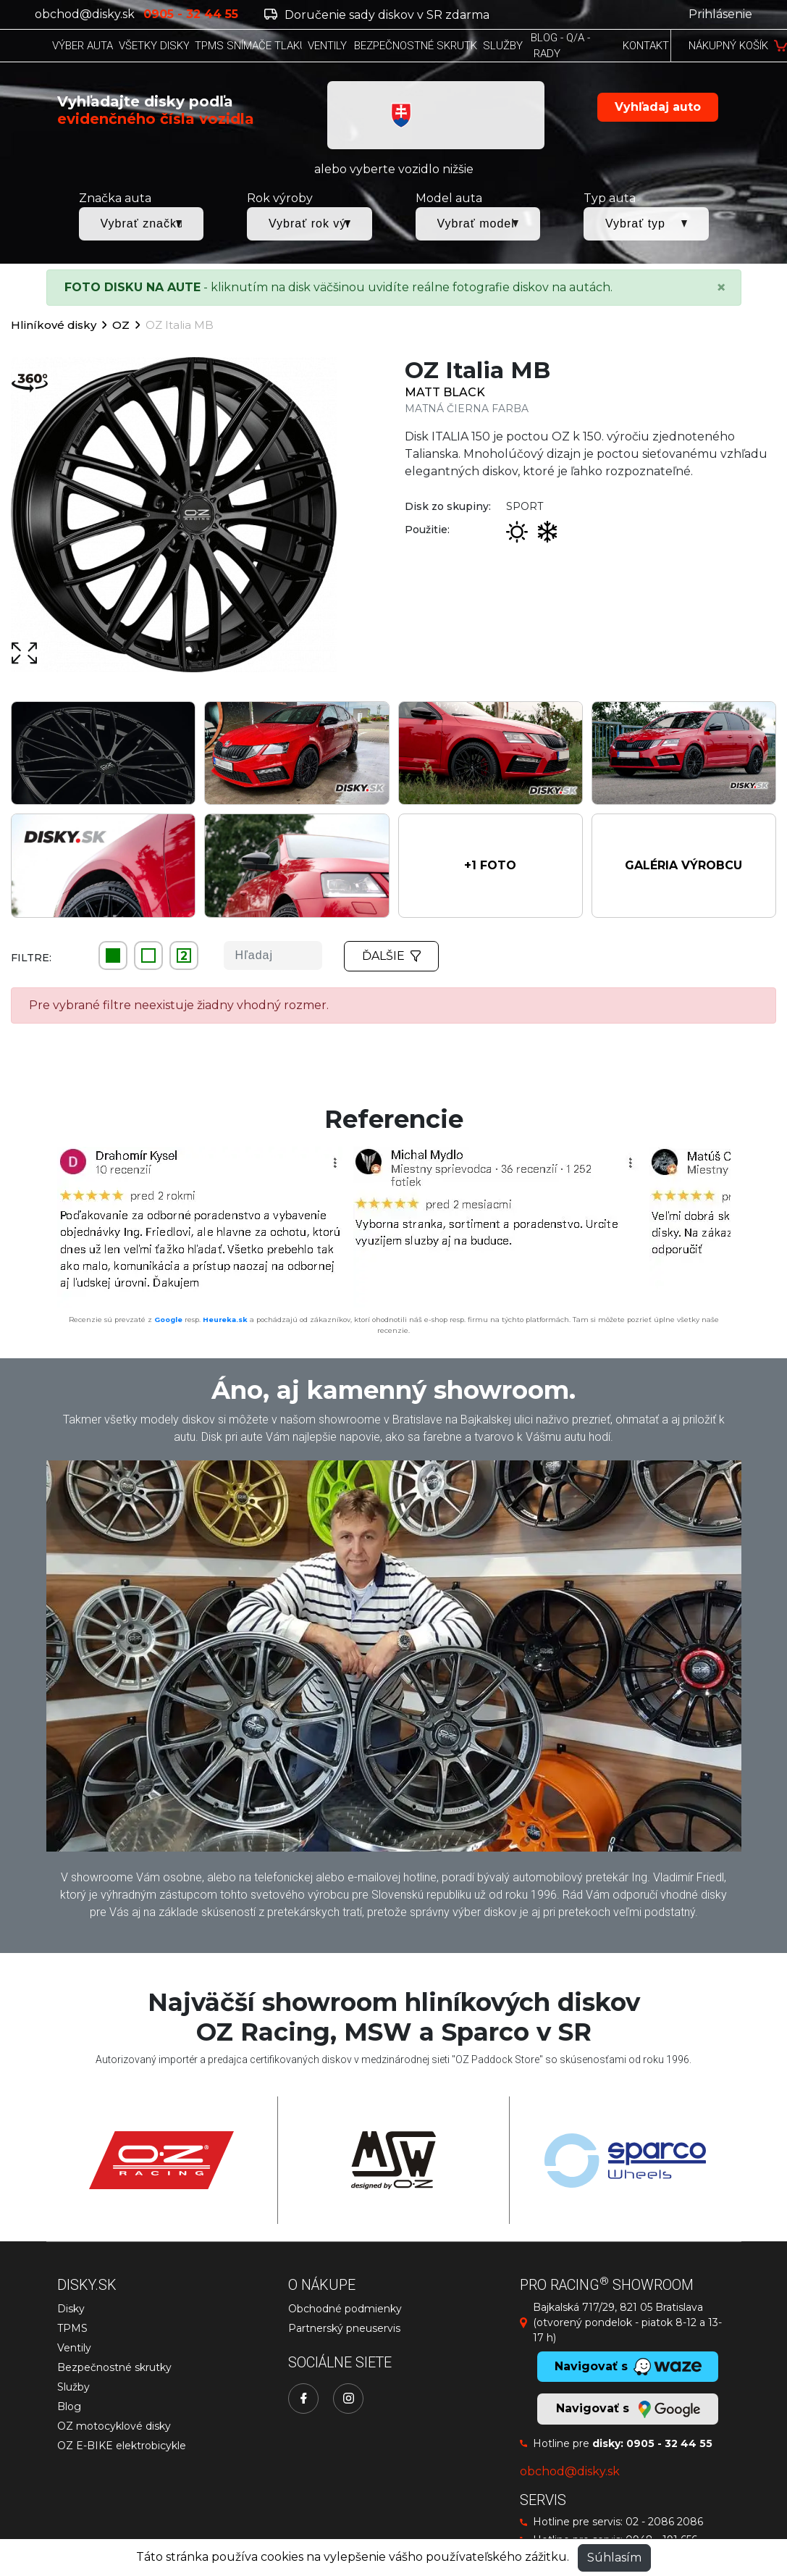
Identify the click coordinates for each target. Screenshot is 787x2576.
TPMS (72, 2328)
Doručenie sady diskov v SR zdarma (376, 15)
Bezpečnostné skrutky (114, 2367)
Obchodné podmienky (345, 2308)
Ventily (74, 2347)
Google (168, 1319)
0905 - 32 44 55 (669, 2443)
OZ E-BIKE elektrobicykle (121, 2445)
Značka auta (115, 198)
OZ (121, 325)
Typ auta (610, 198)
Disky (71, 2308)
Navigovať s (627, 2409)
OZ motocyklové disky (114, 2426)
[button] (490, 866)
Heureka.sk (225, 1319)
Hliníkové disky (53, 325)
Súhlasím (614, 2557)
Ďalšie (391, 956)
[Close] (721, 287)
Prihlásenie (720, 14)
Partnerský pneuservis (344, 2328)
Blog (69, 2406)
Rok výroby (280, 198)
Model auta (449, 198)
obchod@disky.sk (85, 14)
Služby (73, 2386)
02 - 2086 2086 (664, 2521)
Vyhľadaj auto (658, 107)
